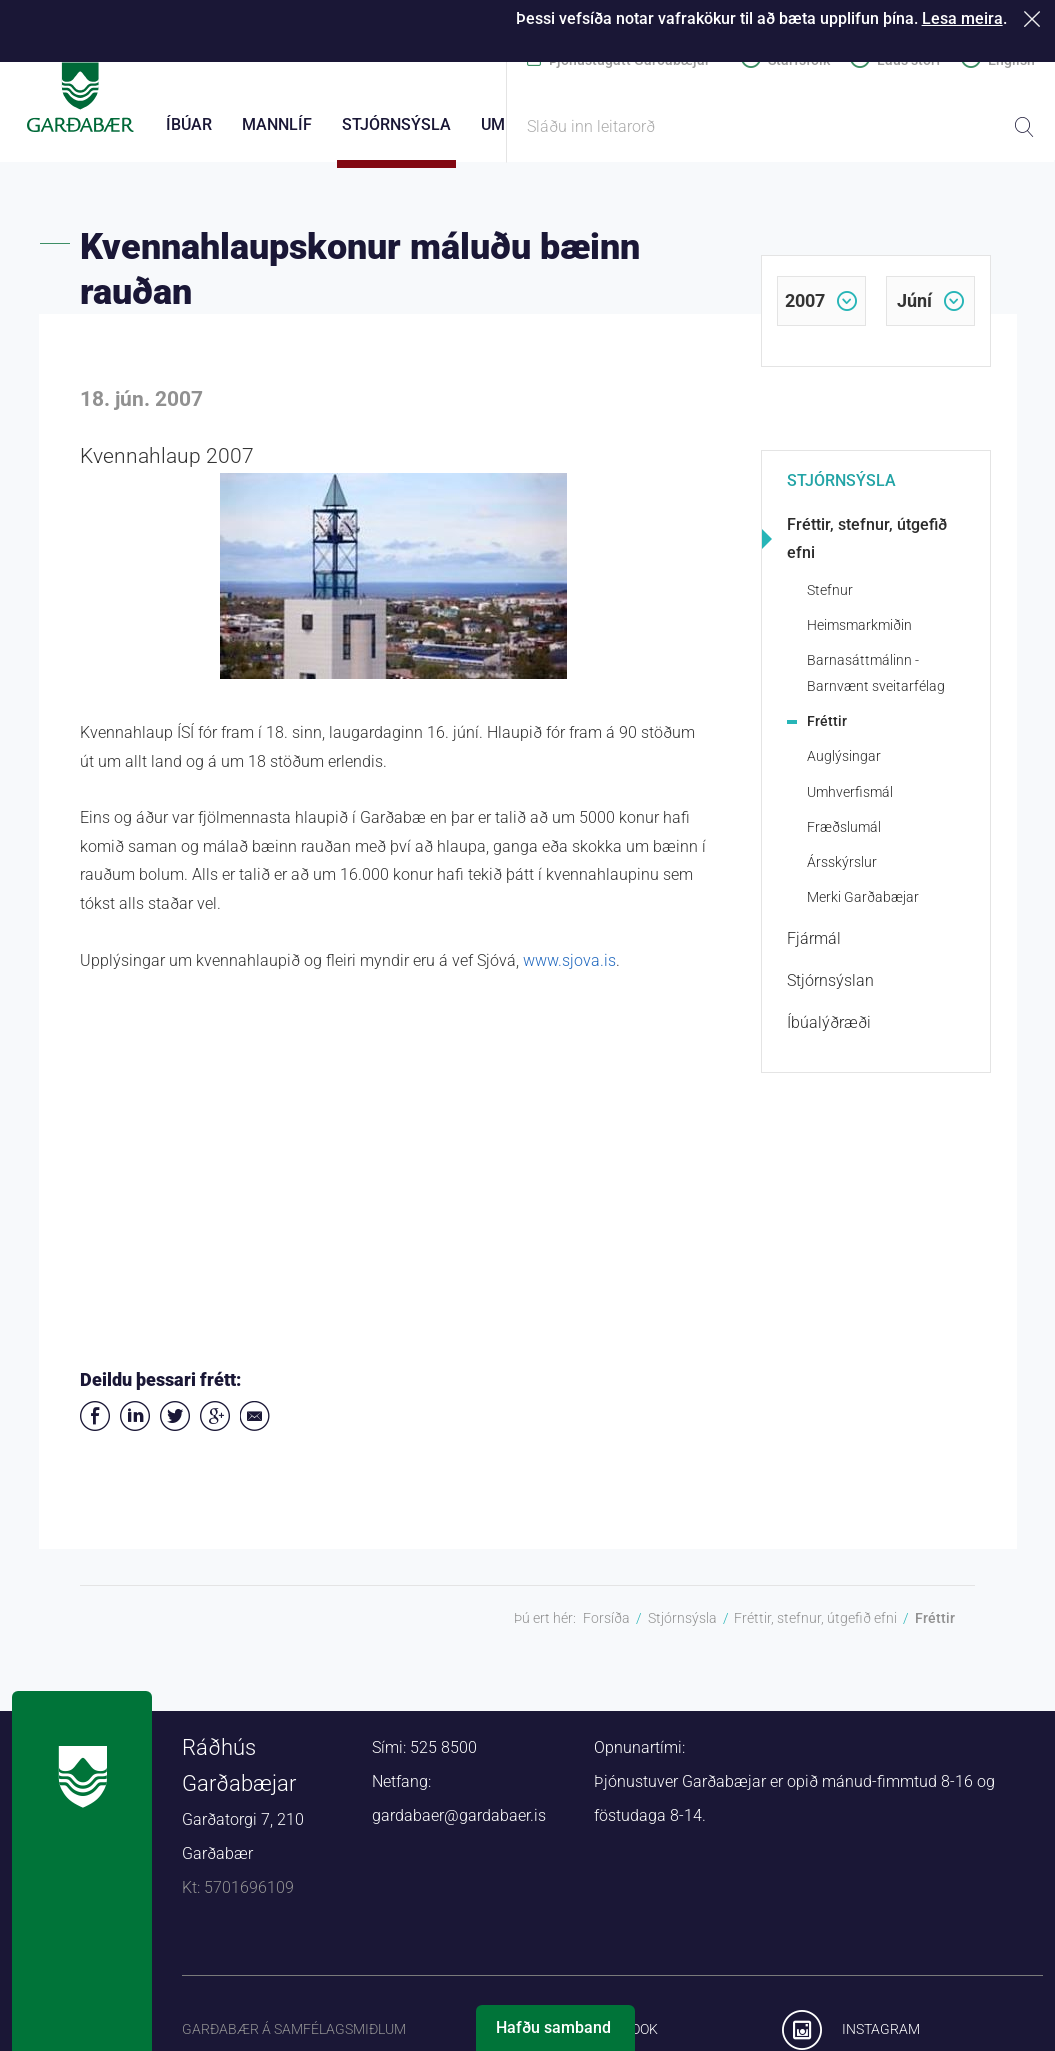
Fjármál (814, 949)
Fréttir (827, 732)
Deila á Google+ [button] (215, 1427)
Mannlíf (277, 124)
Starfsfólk (799, 60)
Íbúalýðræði (829, 1033)
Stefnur (830, 601)
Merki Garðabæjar (863, 908)
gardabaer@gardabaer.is (459, 1826)
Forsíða (606, 1629)
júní (914, 311)
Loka (1035, 18)
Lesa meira (962, 18)
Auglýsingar (844, 767)
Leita (1024, 127)
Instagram (881, 2039)
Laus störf (909, 60)
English (1011, 60)
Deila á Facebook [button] (95, 1427)
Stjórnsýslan (830, 991)
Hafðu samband (553, 2027)
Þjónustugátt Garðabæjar (629, 60)
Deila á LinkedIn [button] (135, 1427)
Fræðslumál (844, 838)
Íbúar (189, 124)
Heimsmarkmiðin (859, 636)
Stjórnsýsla (841, 491)
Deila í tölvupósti (255, 1427)
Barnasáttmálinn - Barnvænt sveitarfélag (876, 683)
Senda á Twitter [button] (175, 1427)
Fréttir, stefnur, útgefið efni (867, 549)
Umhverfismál (850, 802)
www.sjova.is (569, 971)
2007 (805, 311)
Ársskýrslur (842, 873)
